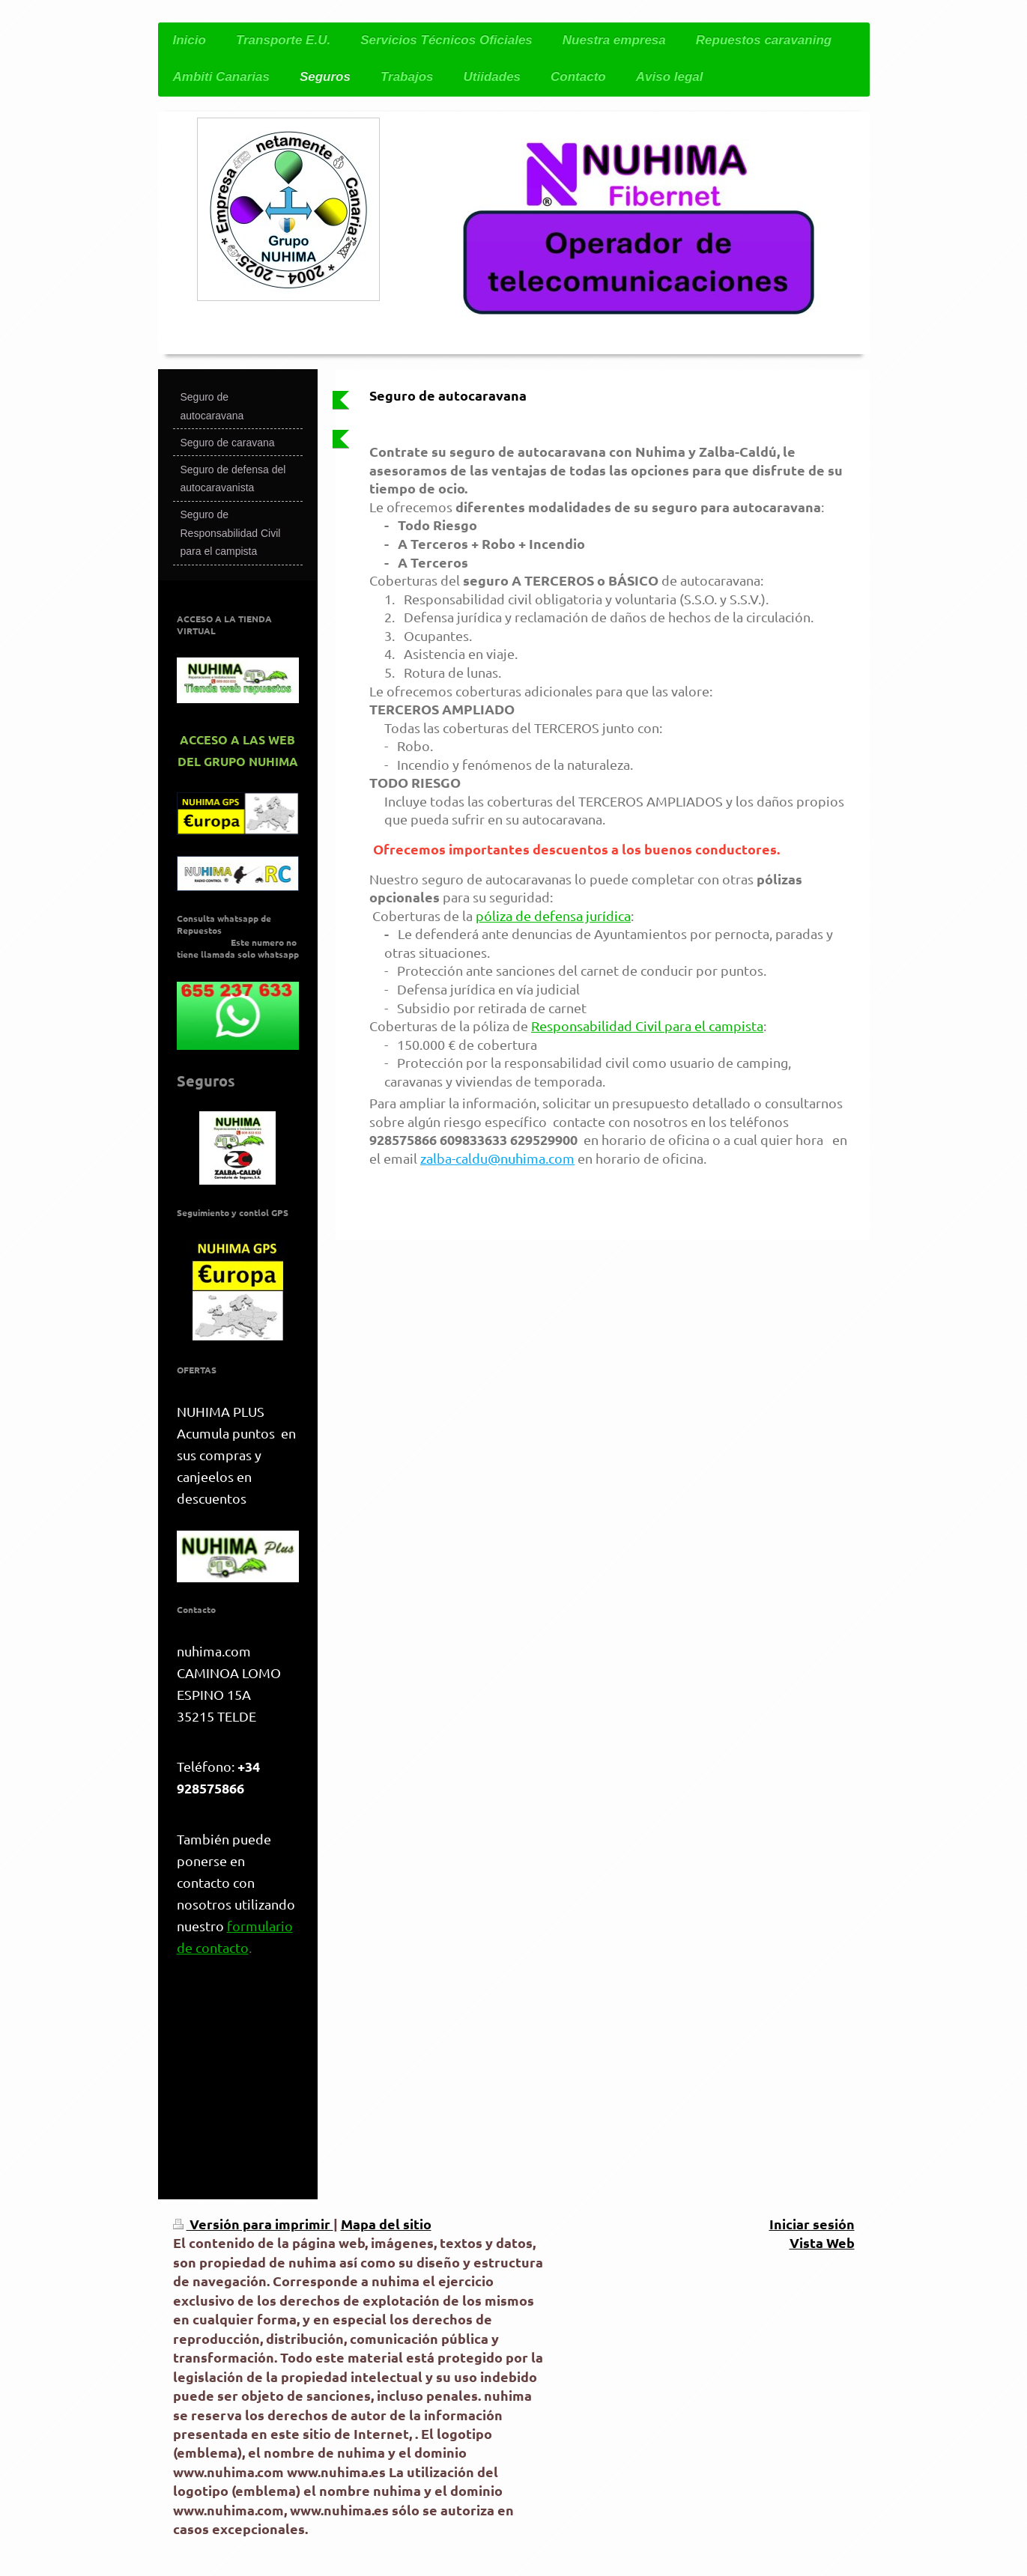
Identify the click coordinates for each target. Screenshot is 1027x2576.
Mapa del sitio (386, 2223)
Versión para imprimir (253, 2223)
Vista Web (822, 2242)
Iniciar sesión (812, 2223)
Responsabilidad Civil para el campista (647, 1025)
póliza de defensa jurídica (553, 915)
